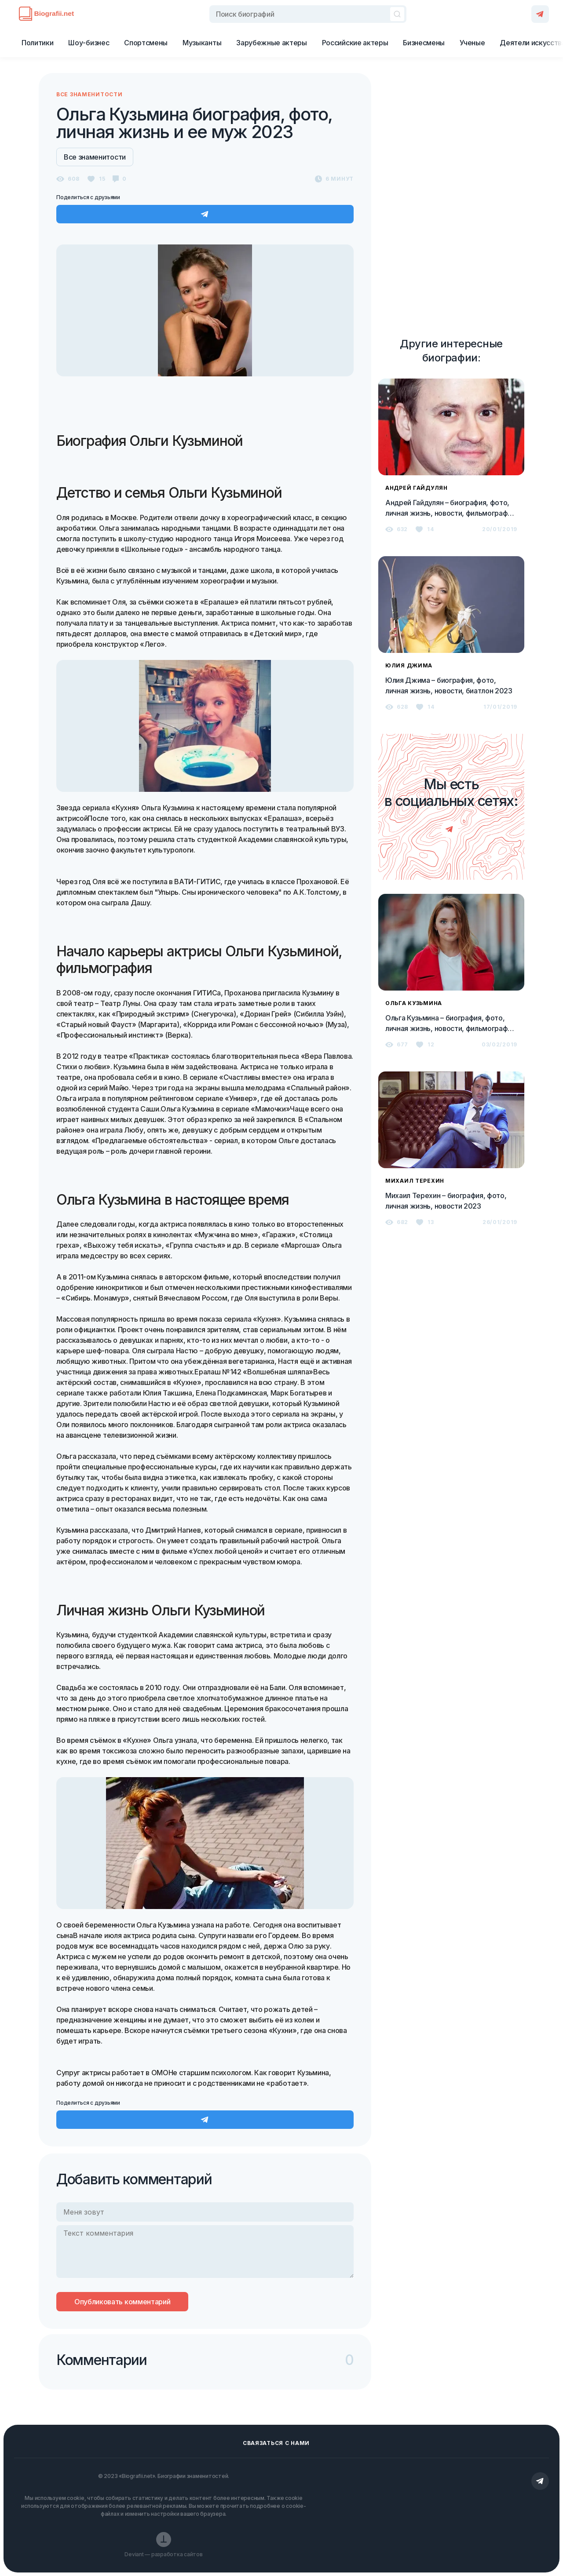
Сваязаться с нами (276, 2443)
